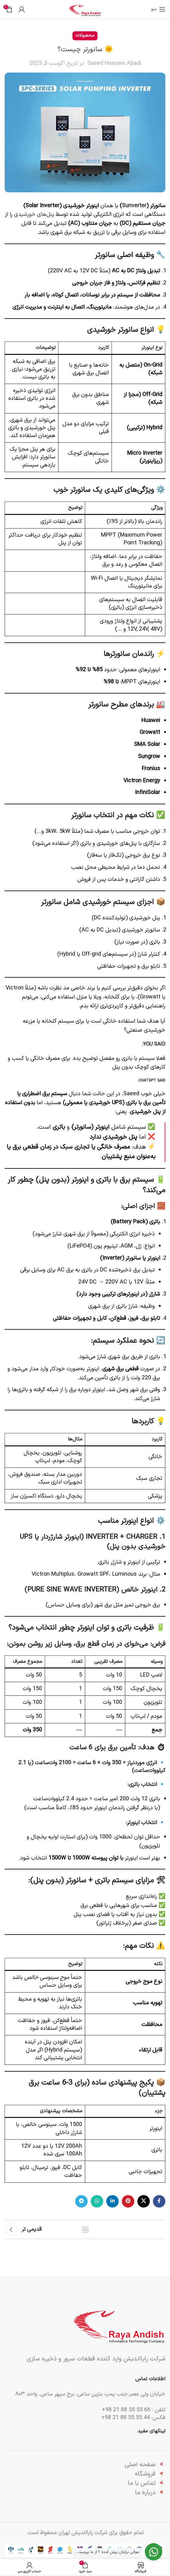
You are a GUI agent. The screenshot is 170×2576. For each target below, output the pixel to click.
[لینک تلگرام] (81, 2201)
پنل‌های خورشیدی (34, 214)
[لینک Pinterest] (128, 2201)
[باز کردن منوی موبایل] (158, 9)
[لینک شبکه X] (143, 2201)
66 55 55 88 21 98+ (126, 2410)
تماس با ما (141, 2483)
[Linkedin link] (112, 2201)
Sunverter (134, 206)
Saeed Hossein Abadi (114, 63)
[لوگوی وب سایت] (85, 9)
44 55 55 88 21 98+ (125, 2417)
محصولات (85, 35)
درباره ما (146, 2492)
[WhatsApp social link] (97, 2201)
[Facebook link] (159, 2201)
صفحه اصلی (140, 2464)
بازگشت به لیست (85, 2229)
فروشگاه (145, 2474)
